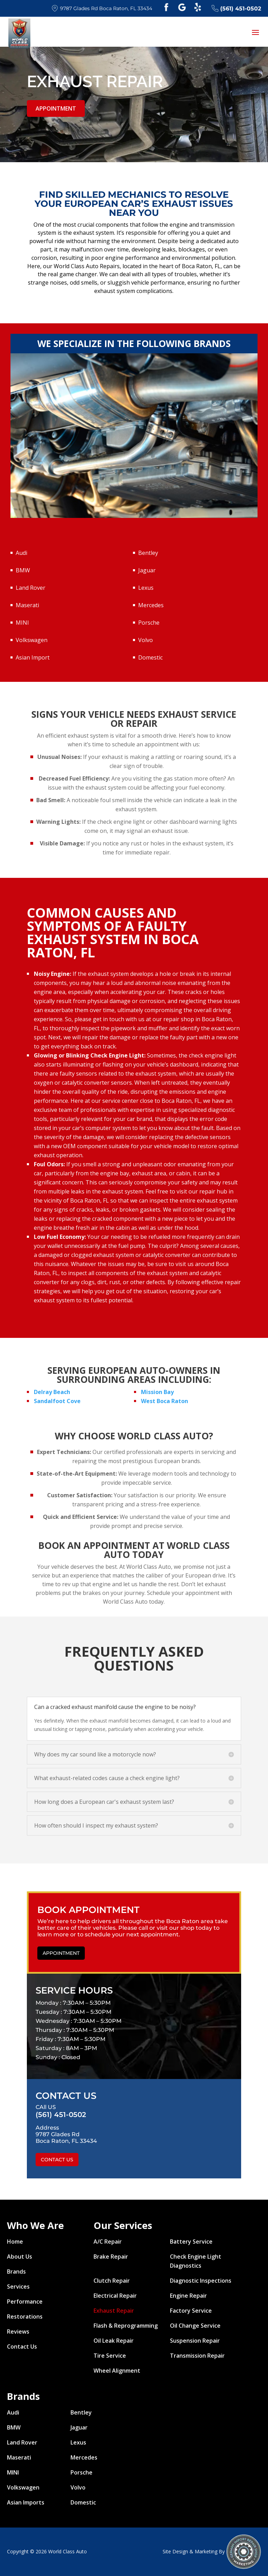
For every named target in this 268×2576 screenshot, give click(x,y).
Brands (16, 2271)
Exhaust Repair (114, 2310)
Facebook (166, 7)
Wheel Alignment (117, 2370)
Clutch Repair (112, 2280)
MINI (22, 622)
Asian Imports (25, 2502)
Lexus (146, 588)
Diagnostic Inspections (200, 2280)
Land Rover (30, 588)
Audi (21, 553)
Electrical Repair (115, 2295)
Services (18, 2286)
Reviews (18, 2331)
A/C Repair (108, 2241)
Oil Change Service (195, 2325)
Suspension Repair (195, 2340)
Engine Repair (188, 2295)
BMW (23, 570)
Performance (25, 2301)
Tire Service (110, 2355)
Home (15, 2241)
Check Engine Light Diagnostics (195, 2261)
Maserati (27, 605)
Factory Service (191, 2310)
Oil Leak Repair (114, 2340)
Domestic (150, 657)
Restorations (25, 2316)
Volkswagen (31, 640)
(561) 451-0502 (236, 8)
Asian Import (33, 657)
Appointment (56, 108)
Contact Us (57, 2159)
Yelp (197, 7)
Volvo (145, 640)
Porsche (148, 622)
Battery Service (191, 2241)
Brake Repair (111, 2256)
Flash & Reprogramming (126, 2325)
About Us (19, 2256)
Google (182, 7)
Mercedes (151, 605)
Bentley (148, 553)
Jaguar (147, 570)
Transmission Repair (197, 2355)
